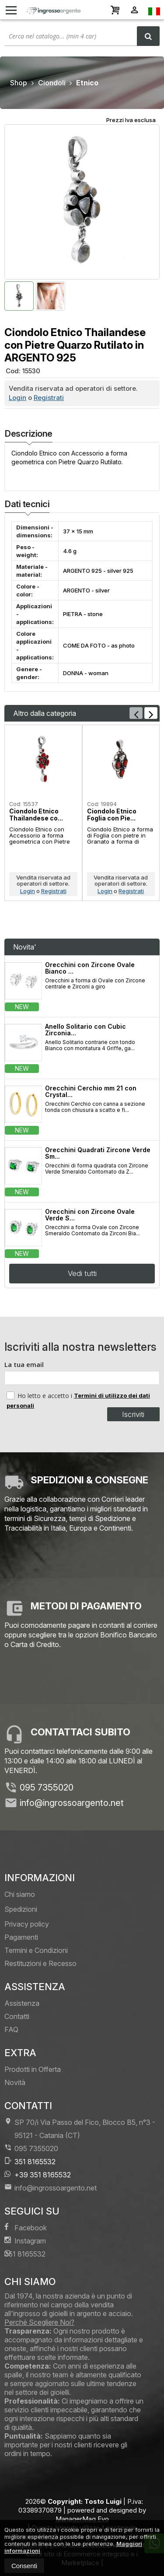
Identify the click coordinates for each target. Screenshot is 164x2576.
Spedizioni (20, 1909)
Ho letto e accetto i (40, 1395)
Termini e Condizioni (36, 1950)
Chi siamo (19, 1894)
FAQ (11, 2029)
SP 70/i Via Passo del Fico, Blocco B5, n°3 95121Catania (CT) (79, 2128)
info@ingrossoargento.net (72, 1803)
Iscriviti (133, 1414)
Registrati (49, 397)
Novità (14, 2082)
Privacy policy (26, 1924)
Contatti (16, 2016)
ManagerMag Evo (82, 2519)
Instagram (25, 2240)
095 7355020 (46, 1787)
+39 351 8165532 (37, 2174)
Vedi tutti (82, 1273)
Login (17, 397)
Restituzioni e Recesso (40, 1963)
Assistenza (21, 2003)
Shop (18, 82)
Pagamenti (21, 1937)
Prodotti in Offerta (32, 2069)
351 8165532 (30, 2161)
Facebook (25, 2227)
